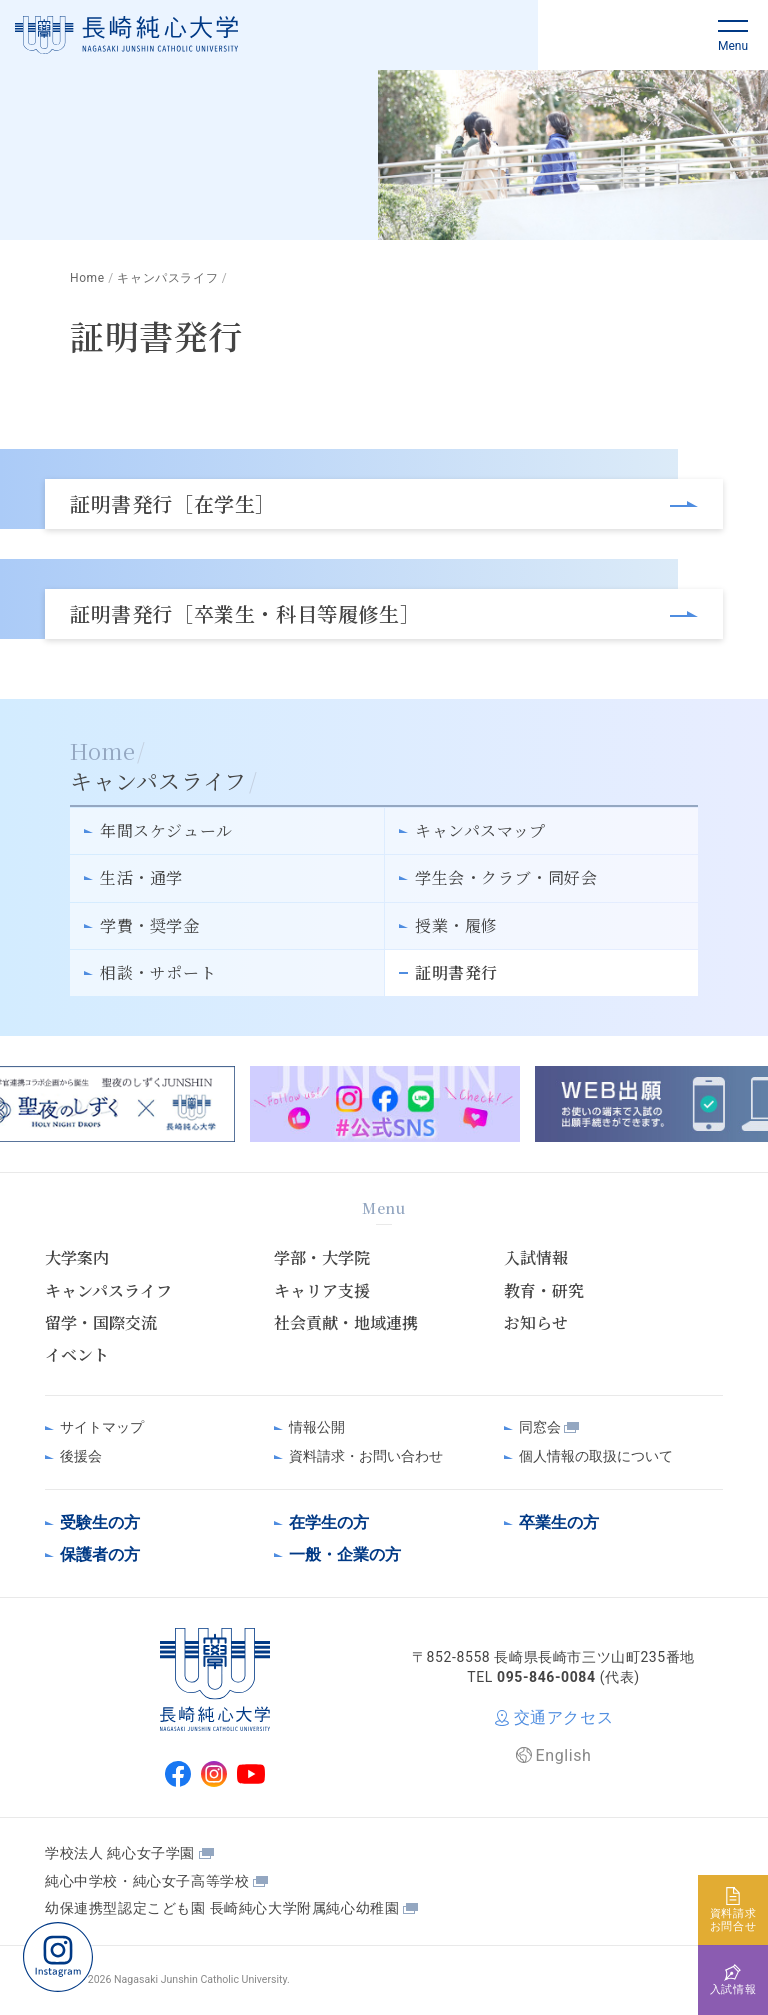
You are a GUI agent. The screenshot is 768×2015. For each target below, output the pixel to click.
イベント (77, 1355)
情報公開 (317, 1427)
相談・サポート (158, 972)
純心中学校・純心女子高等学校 (147, 1881)
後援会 (81, 1456)
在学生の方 (329, 1522)
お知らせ (536, 1323)
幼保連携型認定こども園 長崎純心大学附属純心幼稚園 (222, 1908)
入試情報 (536, 1258)
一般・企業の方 (345, 1554)
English (564, 1755)
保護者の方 (100, 1554)
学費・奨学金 (150, 925)
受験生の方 (100, 1522)
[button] (733, 35)
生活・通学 (141, 877)
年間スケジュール (166, 830)
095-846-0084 (546, 1677)
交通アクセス (564, 1717)
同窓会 (540, 1427)
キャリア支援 (322, 1291)
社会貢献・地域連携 (346, 1323)
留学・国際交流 (101, 1323)
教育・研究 (544, 1291)
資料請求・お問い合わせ (366, 1456)
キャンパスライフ (108, 1291)
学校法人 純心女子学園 (120, 1853)
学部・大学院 (322, 1258)
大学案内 (77, 1258)
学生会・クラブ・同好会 (506, 877)
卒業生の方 (559, 1522)
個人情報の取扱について (596, 1456)
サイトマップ (102, 1427)
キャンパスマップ (480, 830)
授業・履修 (456, 925)
